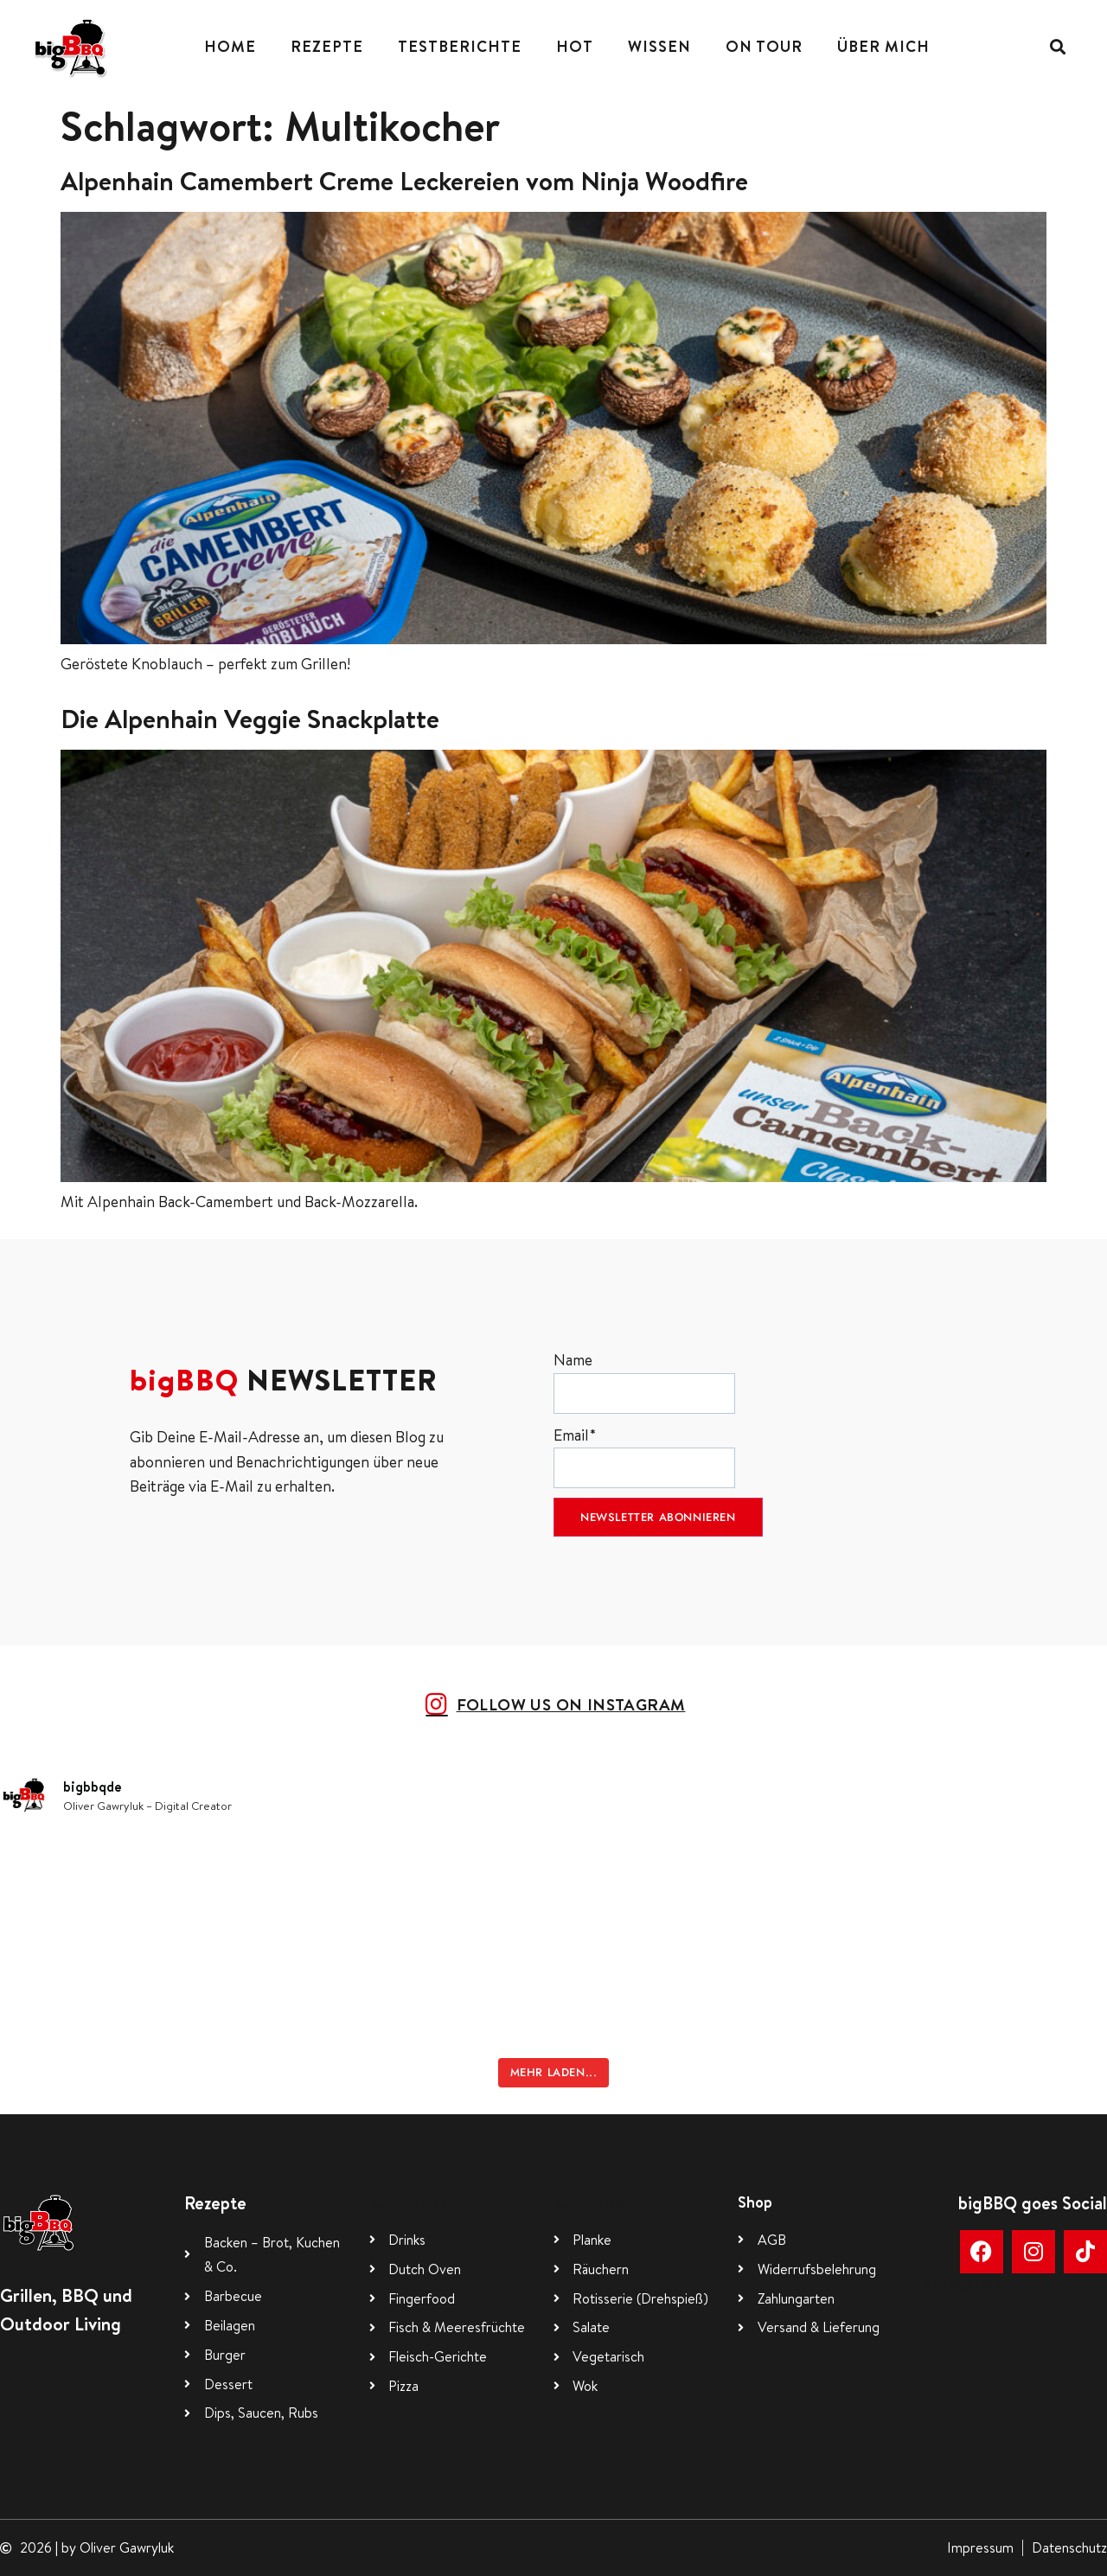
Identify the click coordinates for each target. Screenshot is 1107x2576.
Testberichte (460, 46)
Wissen (659, 46)
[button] (1057, 47)
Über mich (883, 46)
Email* (644, 1456)
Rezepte (327, 46)
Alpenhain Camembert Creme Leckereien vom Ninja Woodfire (404, 181)
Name (644, 1381)
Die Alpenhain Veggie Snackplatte (250, 718)
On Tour (764, 46)
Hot (574, 46)
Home (230, 46)
